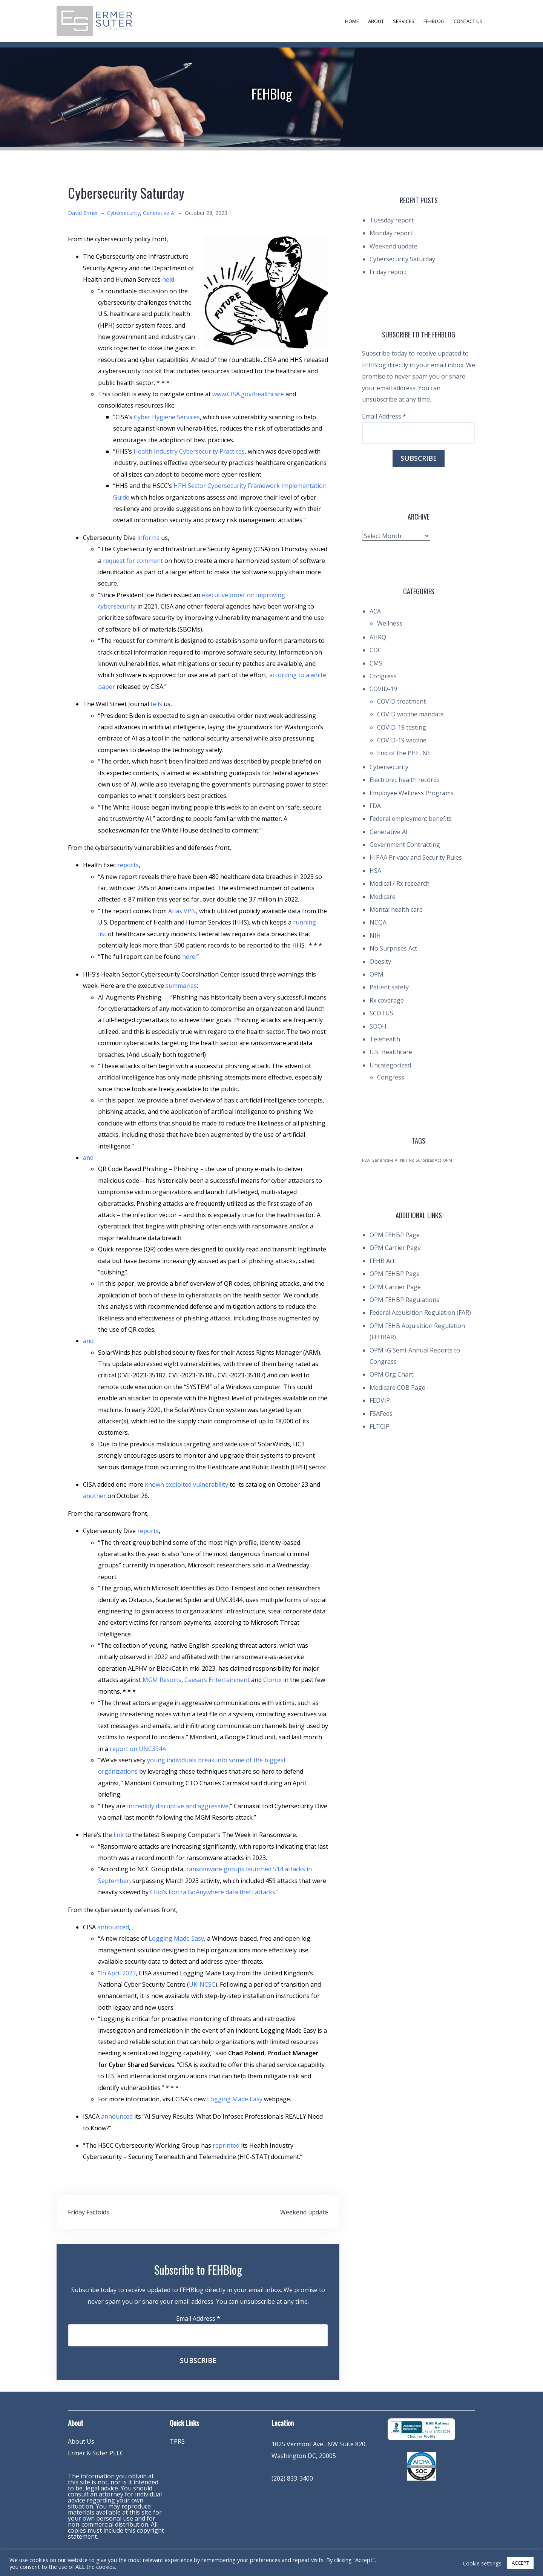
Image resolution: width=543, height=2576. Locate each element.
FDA (375, 806)
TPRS (177, 2441)
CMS (376, 663)
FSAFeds (381, 1413)
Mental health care (396, 909)
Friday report (388, 272)
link (119, 1835)
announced (113, 1927)
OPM (376, 974)
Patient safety (389, 987)
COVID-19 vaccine (401, 740)
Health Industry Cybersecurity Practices (189, 451)
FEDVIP (380, 1400)
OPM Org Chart (391, 1374)
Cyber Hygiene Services (167, 417)
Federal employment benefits (411, 818)
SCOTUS (381, 1013)
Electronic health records (405, 780)
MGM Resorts (162, 1680)
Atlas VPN (182, 911)
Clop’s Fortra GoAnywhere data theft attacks (212, 1892)
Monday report (391, 233)
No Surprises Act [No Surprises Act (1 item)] (425, 1160)
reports (128, 865)
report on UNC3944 (138, 1749)
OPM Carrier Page (395, 1248)
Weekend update (304, 2212)
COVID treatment (401, 701)
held (168, 279)
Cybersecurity (123, 212)
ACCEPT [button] (520, 2562)
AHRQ (378, 637)
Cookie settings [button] (482, 2563)
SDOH (378, 1026)
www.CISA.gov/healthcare (248, 394)
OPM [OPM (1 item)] (447, 1160)
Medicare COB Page (397, 1387)
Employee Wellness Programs (412, 793)
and (88, 1157)
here (188, 956)
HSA (375, 870)
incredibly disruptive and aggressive (178, 1806)
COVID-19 (383, 689)
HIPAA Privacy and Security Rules (416, 857)
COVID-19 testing (401, 727)
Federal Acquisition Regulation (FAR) (420, 1312)
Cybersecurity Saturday (402, 259)
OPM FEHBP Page (395, 1235)
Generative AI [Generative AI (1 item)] (385, 1160)
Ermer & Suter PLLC (96, 2453)
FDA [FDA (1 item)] (366, 1160)
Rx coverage (387, 1000)
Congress (383, 676)
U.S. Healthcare (391, 1052)
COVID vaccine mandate (410, 714)
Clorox (272, 1680)
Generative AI (159, 212)
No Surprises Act (393, 948)
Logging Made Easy (176, 1938)
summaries (181, 985)
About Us (81, 2441)
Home (352, 21)
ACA (375, 611)
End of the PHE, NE (404, 753)
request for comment (133, 561)
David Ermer (83, 212)
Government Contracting (405, 844)
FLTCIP (380, 1426)
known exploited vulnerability (186, 1484)
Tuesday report (392, 220)
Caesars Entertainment (217, 1680)
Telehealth (385, 1039)
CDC (376, 650)
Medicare (383, 896)
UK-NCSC (202, 1984)
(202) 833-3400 (292, 2478)
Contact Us (468, 21)
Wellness (389, 623)
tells (156, 704)
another (94, 1496)
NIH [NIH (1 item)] (403, 1160)
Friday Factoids (88, 2212)
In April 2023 (118, 1973)
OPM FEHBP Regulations (404, 1300)
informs (148, 538)
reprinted (226, 2145)
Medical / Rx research (399, 883)
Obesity (380, 961)
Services (403, 21)
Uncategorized (390, 1065)
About (376, 21)
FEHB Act (382, 1261)
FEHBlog (434, 21)
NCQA (378, 922)
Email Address (198, 2318)
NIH (375, 935)
